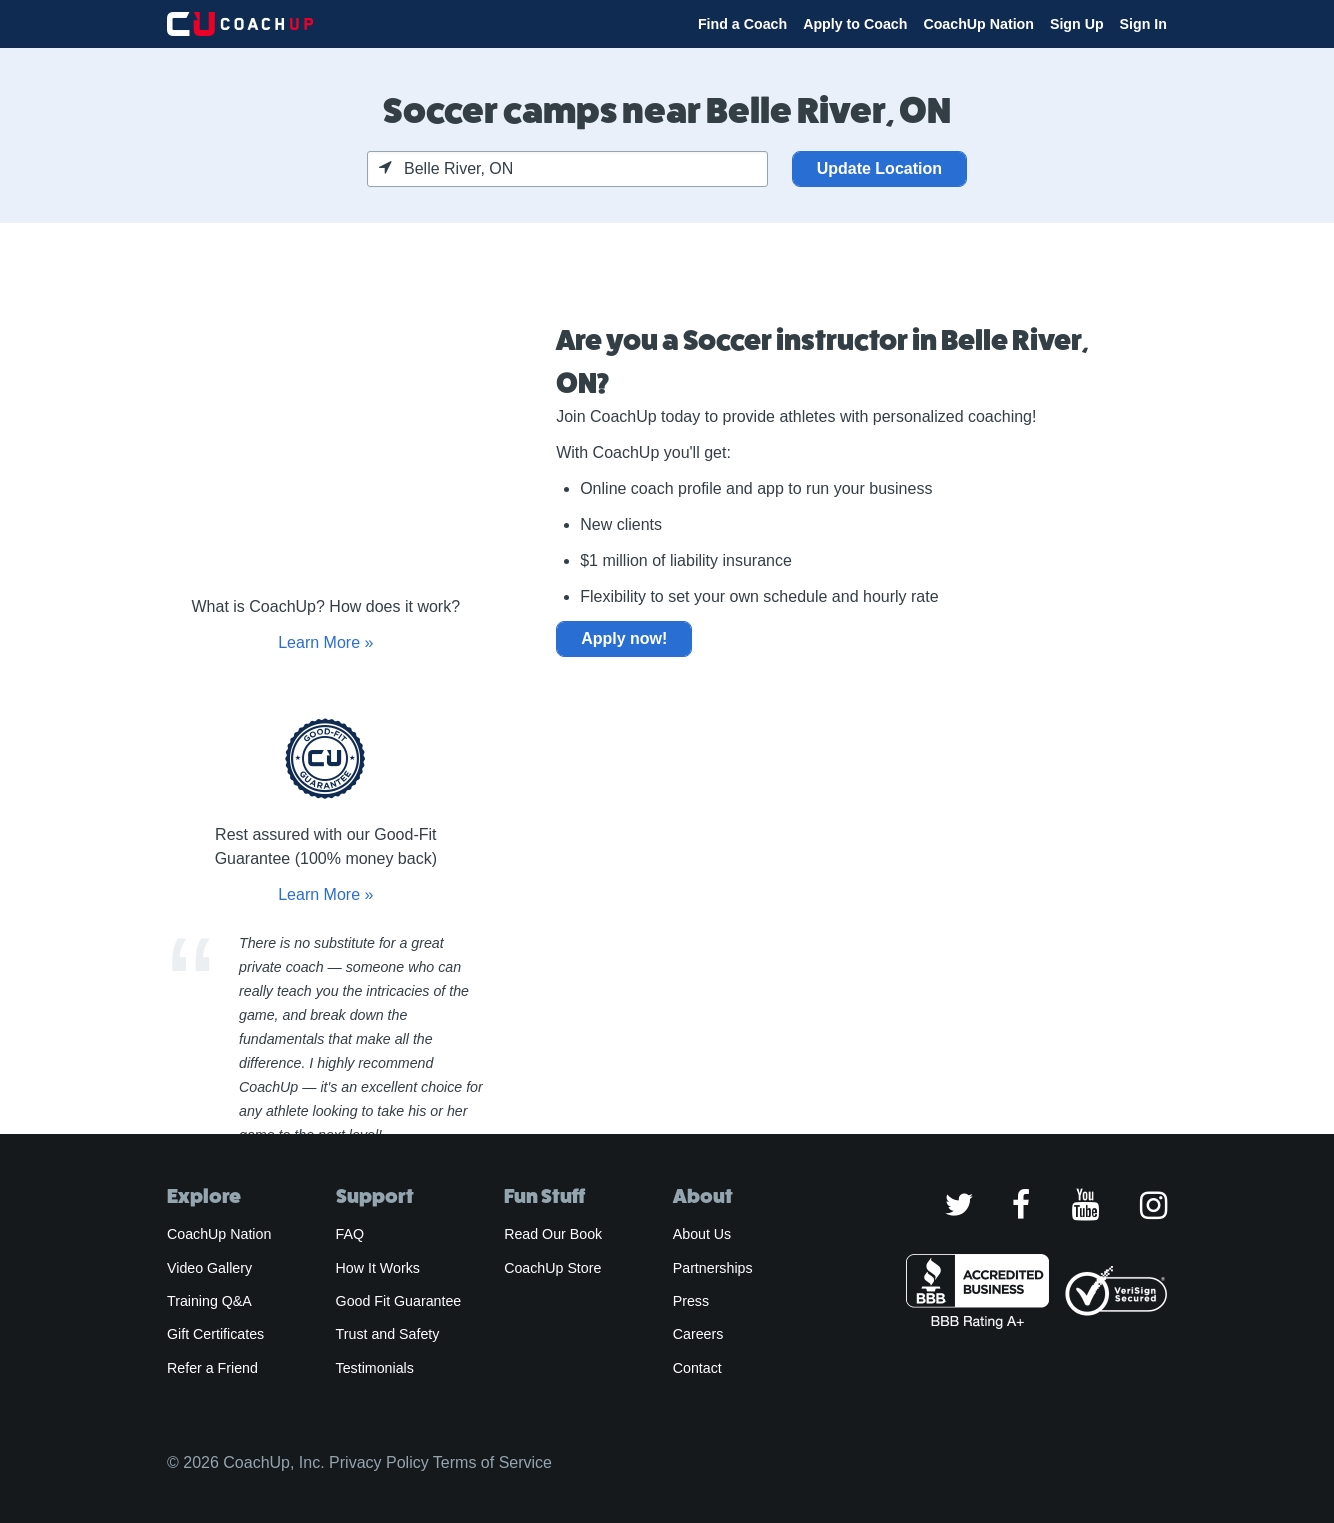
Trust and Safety (388, 1334)
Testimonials (375, 1368)
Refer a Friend (212, 1368)
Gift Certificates (215, 1334)
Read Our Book (553, 1234)
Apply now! (624, 638)
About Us (702, 1234)
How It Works (378, 1268)
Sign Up (1077, 24)
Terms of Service (492, 1462)
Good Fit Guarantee (399, 1301)
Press (691, 1301)
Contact (697, 1368)
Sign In (1143, 24)
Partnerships (713, 1268)
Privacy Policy (379, 1462)
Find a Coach (742, 24)
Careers (698, 1334)
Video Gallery (209, 1268)
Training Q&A (209, 1301)
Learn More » (325, 642)
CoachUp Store (552, 1268)
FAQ (350, 1234)
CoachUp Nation (978, 24)
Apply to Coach (855, 24)
